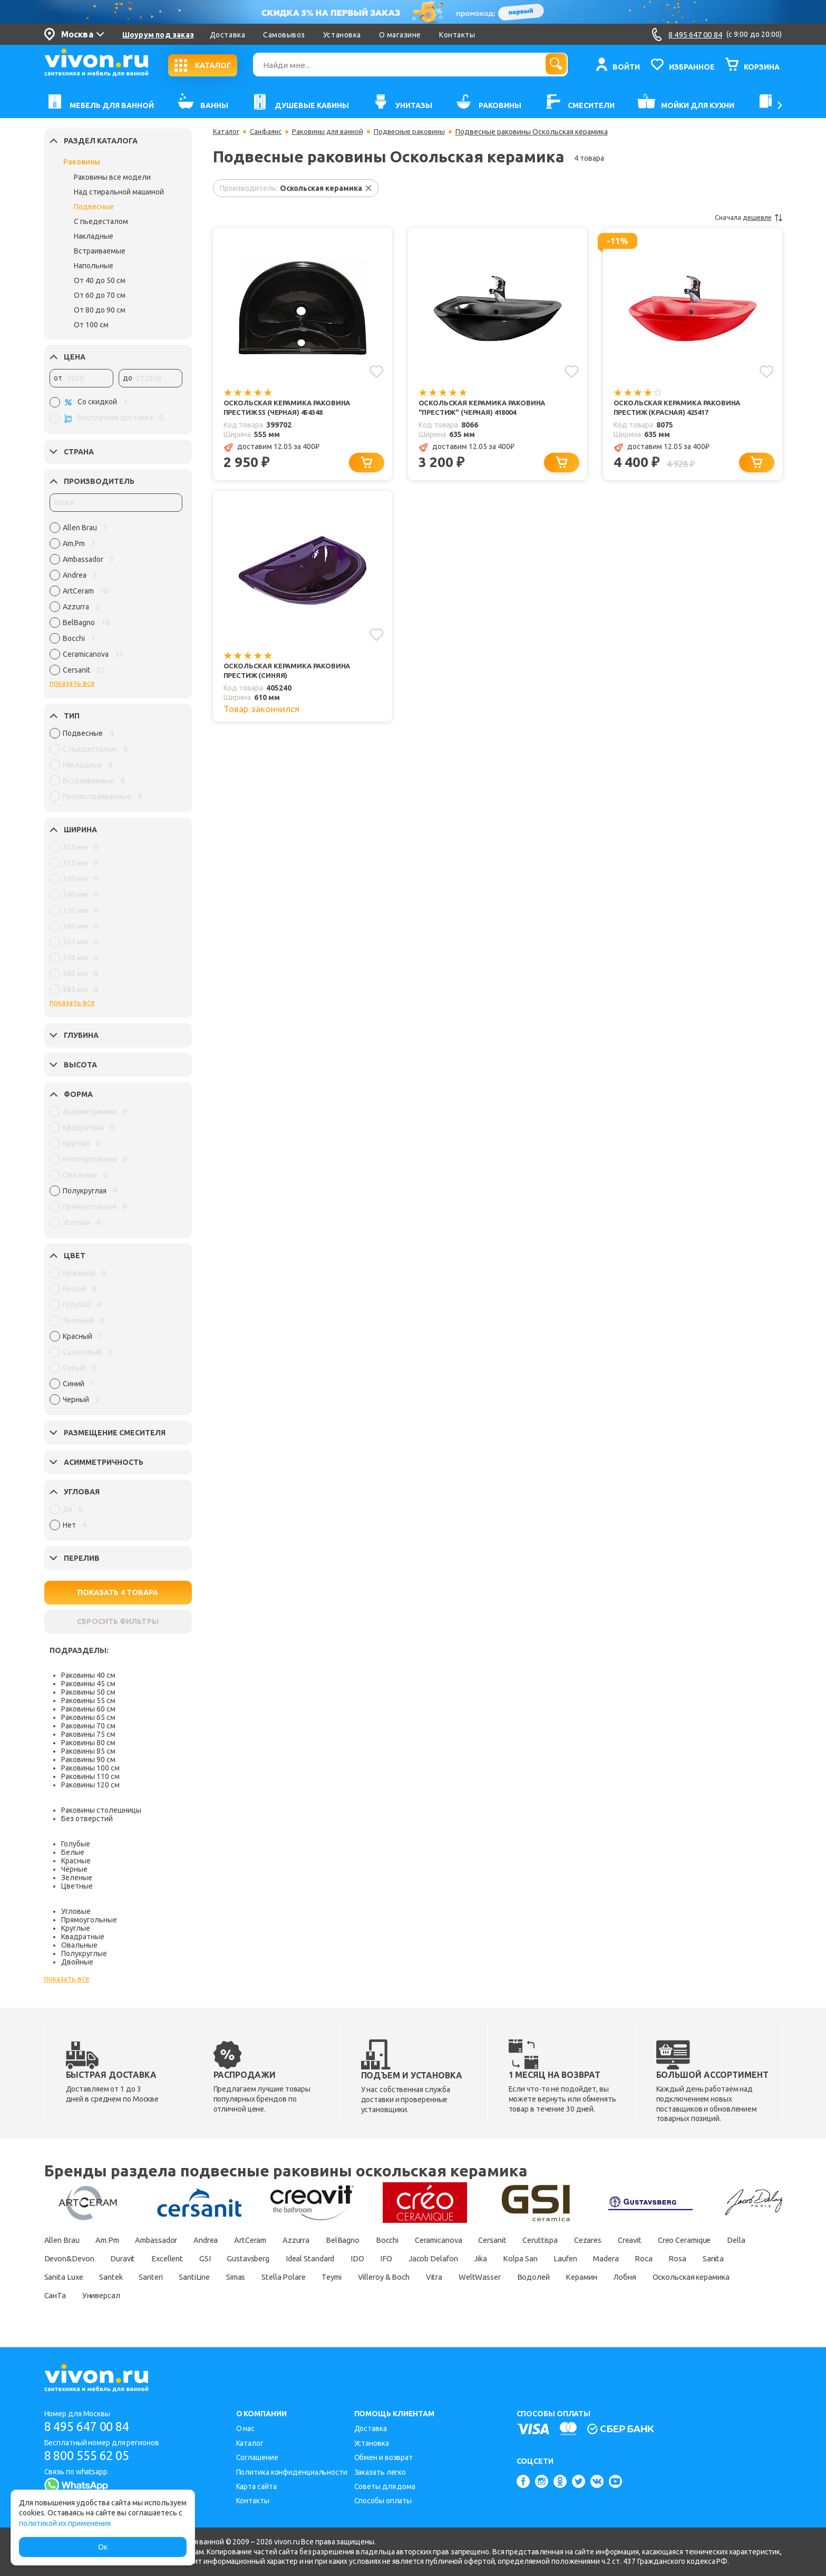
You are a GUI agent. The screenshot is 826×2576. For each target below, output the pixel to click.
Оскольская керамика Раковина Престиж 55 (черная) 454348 (290, 408)
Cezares (661, 2239)
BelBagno (384, 2239)
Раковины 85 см (88, 1751)
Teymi (536, 2276)
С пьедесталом (101, 221)
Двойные (77, 1962)
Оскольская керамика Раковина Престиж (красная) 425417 (681, 408)
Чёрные (74, 1869)
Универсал (366, 2295)
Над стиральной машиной (119, 192)
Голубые (75, 1844)
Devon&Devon (188, 2258)
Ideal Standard (459, 2258)
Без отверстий (87, 1818)
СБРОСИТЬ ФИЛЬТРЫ (117, 1621)
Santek (286, 2276)
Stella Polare (482, 2276)
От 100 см (91, 324)
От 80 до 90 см (99, 310)
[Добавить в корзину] (369, 464)
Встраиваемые (99, 251)
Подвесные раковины (419, 132)
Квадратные (82, 1936)
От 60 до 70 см (99, 295)
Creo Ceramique (74, 2258)
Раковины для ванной (333, 132)
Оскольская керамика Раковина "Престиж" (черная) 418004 (486, 408)
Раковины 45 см (88, 1683)
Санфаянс (268, 132)
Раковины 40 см (88, 1675)
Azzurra (332, 2239)
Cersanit (553, 2239)
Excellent (297, 2258)
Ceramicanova (492, 2239)
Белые (72, 1852)
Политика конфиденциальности (291, 2472)
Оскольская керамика (240, 2295)
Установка (342, 35)
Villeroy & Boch (596, 2276)
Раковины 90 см (88, 1759)
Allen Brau (63, 2239)
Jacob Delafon (597, 2258)
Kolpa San (696, 2258)
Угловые (76, 1911)
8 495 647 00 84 (91, 2426)
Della (132, 2258)
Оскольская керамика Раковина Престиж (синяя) (290, 674)
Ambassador (171, 2239)
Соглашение (257, 2457)
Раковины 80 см (88, 1742)
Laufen (747, 2258)
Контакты (457, 35)
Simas (428, 2276)
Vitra (652, 2276)
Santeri (331, 2276)
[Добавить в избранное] (376, 371)
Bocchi (433, 2239)
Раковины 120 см (90, 1785)
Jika (650, 2258)
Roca (102, 2276)
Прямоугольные (89, 1920)
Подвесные (94, 206)
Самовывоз (284, 35)
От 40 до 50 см (99, 280)
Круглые (75, 1928)
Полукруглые (84, 1953)
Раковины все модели (112, 177)
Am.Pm (115, 2239)
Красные (76, 1860)
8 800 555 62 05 (91, 2456)
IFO (544, 2258)
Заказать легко (380, 2472)
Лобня (165, 2295)
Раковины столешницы (101, 1810)
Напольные (93, 265)
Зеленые (76, 1877)
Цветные (77, 1886)
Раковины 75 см (88, 1734)
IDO (512, 2258)
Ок (103, 2547)
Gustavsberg (388, 2258)
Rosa (140, 2276)
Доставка (227, 35)
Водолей (62, 2295)
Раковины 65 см (88, 1717)
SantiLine (381, 2276)
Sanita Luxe (233, 2276)
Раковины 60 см (88, 1709)
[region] (116, 601)
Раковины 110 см (90, 1776)
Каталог (227, 132)
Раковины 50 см (88, 1692)
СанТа (314, 2295)
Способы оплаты (383, 2500)
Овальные (79, 1945)
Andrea (228, 2239)
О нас (245, 2428)
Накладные (93, 236)
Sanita (180, 2276)
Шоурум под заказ (158, 35)
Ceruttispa (608, 2239)
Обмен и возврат (383, 2457)
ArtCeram (279, 2239)
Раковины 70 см (88, 1726)
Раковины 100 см (90, 1768)
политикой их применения (65, 2523)
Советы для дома (385, 2486)
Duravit (247, 2258)
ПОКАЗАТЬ (118, 1592)
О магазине (400, 35)
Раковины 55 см (88, 1700)
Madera (58, 2276)
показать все (72, 683)
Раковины (81, 162)
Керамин (116, 2295)
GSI (339, 2258)
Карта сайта (256, 2486)
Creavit (708, 2239)
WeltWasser (703, 2276)
